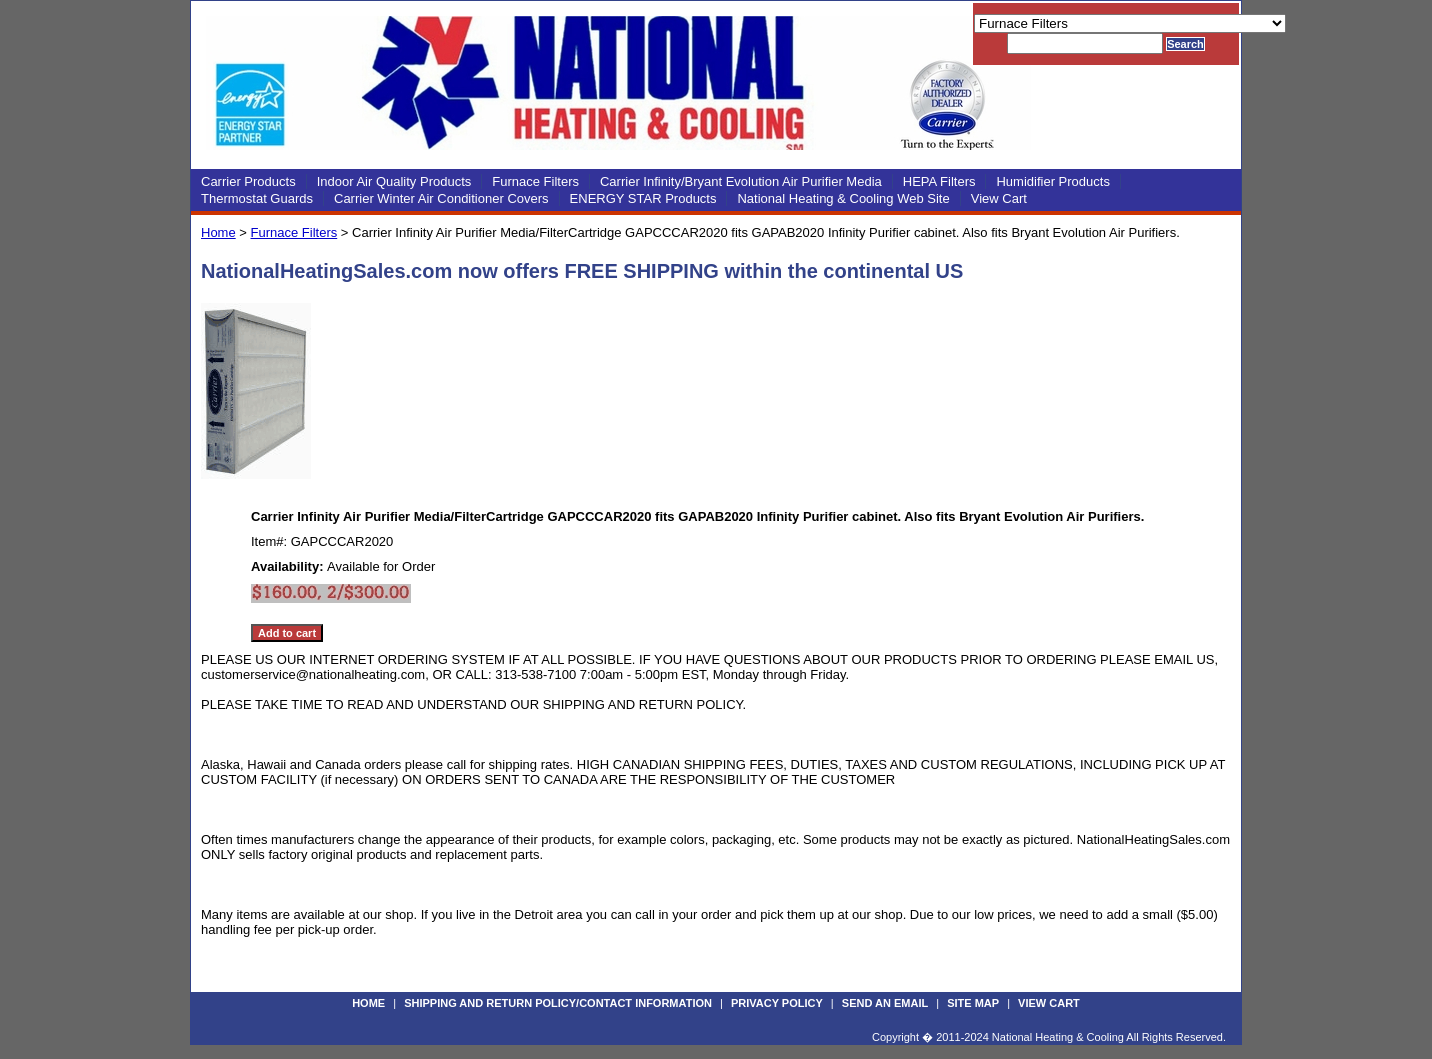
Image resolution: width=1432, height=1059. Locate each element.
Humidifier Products (1052, 181)
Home (218, 232)
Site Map (973, 1003)
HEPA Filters (939, 181)
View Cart (999, 198)
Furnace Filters (535, 181)
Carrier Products (248, 181)
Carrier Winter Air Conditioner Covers (441, 198)
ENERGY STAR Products (643, 198)
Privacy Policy (777, 1003)
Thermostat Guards (257, 198)
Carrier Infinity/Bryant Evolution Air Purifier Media (741, 181)
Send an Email (885, 1003)
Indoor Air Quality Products (394, 181)
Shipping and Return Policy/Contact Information (558, 1003)
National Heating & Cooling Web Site (843, 198)
